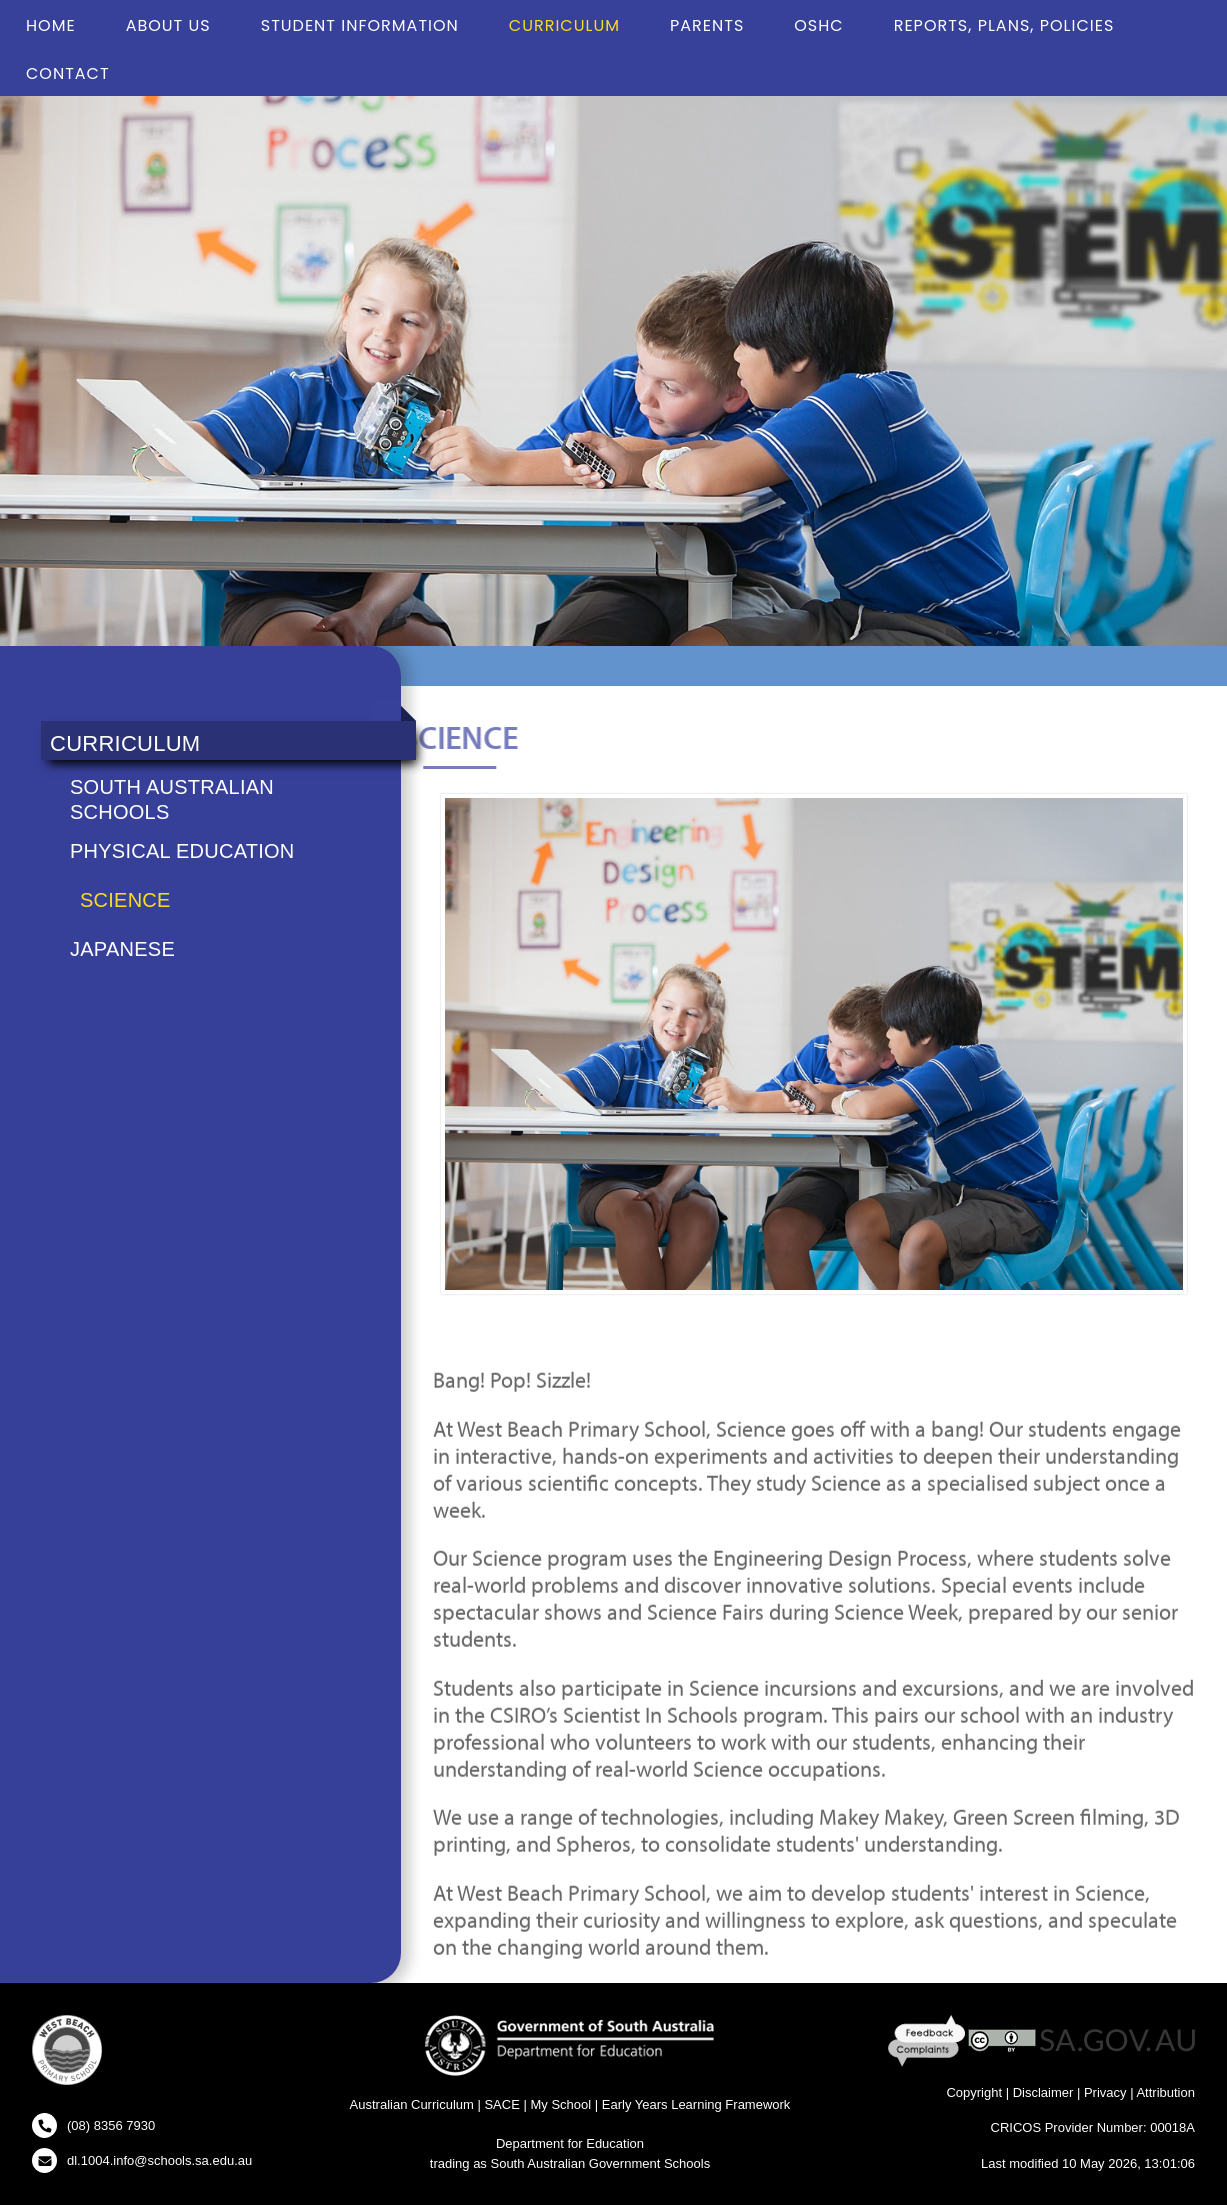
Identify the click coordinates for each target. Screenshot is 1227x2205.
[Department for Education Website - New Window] (569, 2043)
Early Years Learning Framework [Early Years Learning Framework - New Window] (696, 2104)
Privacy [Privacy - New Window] (1105, 2092)
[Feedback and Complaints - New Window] (928, 2039)
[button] (67, 2053)
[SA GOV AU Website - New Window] (1117, 2039)
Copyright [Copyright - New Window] (974, 2092)
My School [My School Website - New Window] (560, 2104)
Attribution (1165, 2092)
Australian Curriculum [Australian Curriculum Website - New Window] (412, 2104)
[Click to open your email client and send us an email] (142, 2160)
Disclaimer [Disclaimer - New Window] (1043, 2092)
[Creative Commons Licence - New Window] (1002, 2039)
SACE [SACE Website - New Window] (501, 2104)
